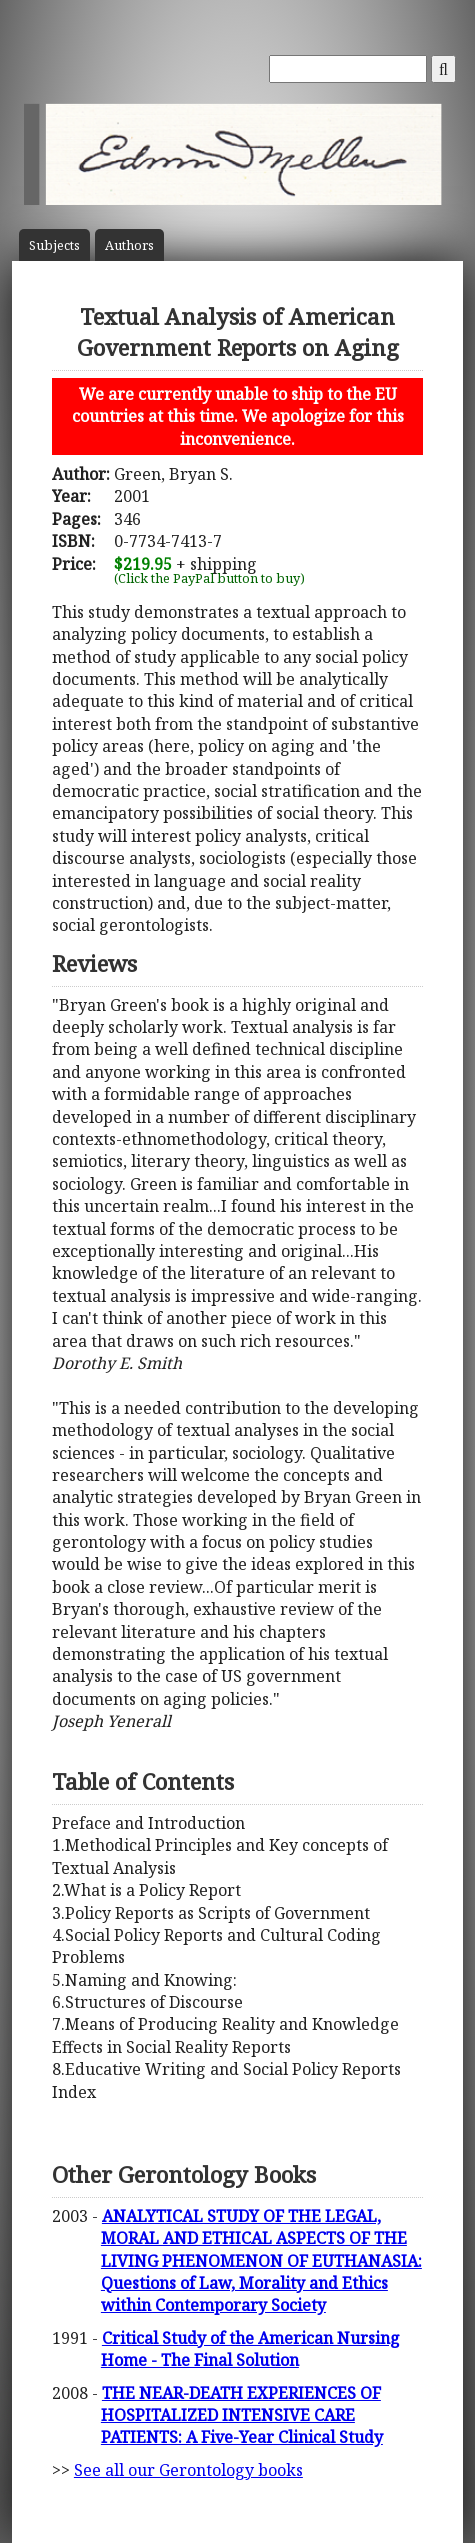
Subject (54, 245)
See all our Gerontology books (188, 2470)
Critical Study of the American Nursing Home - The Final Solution (250, 2349)
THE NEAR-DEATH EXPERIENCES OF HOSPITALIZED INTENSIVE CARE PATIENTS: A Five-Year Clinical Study (242, 2415)
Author (129, 245)
